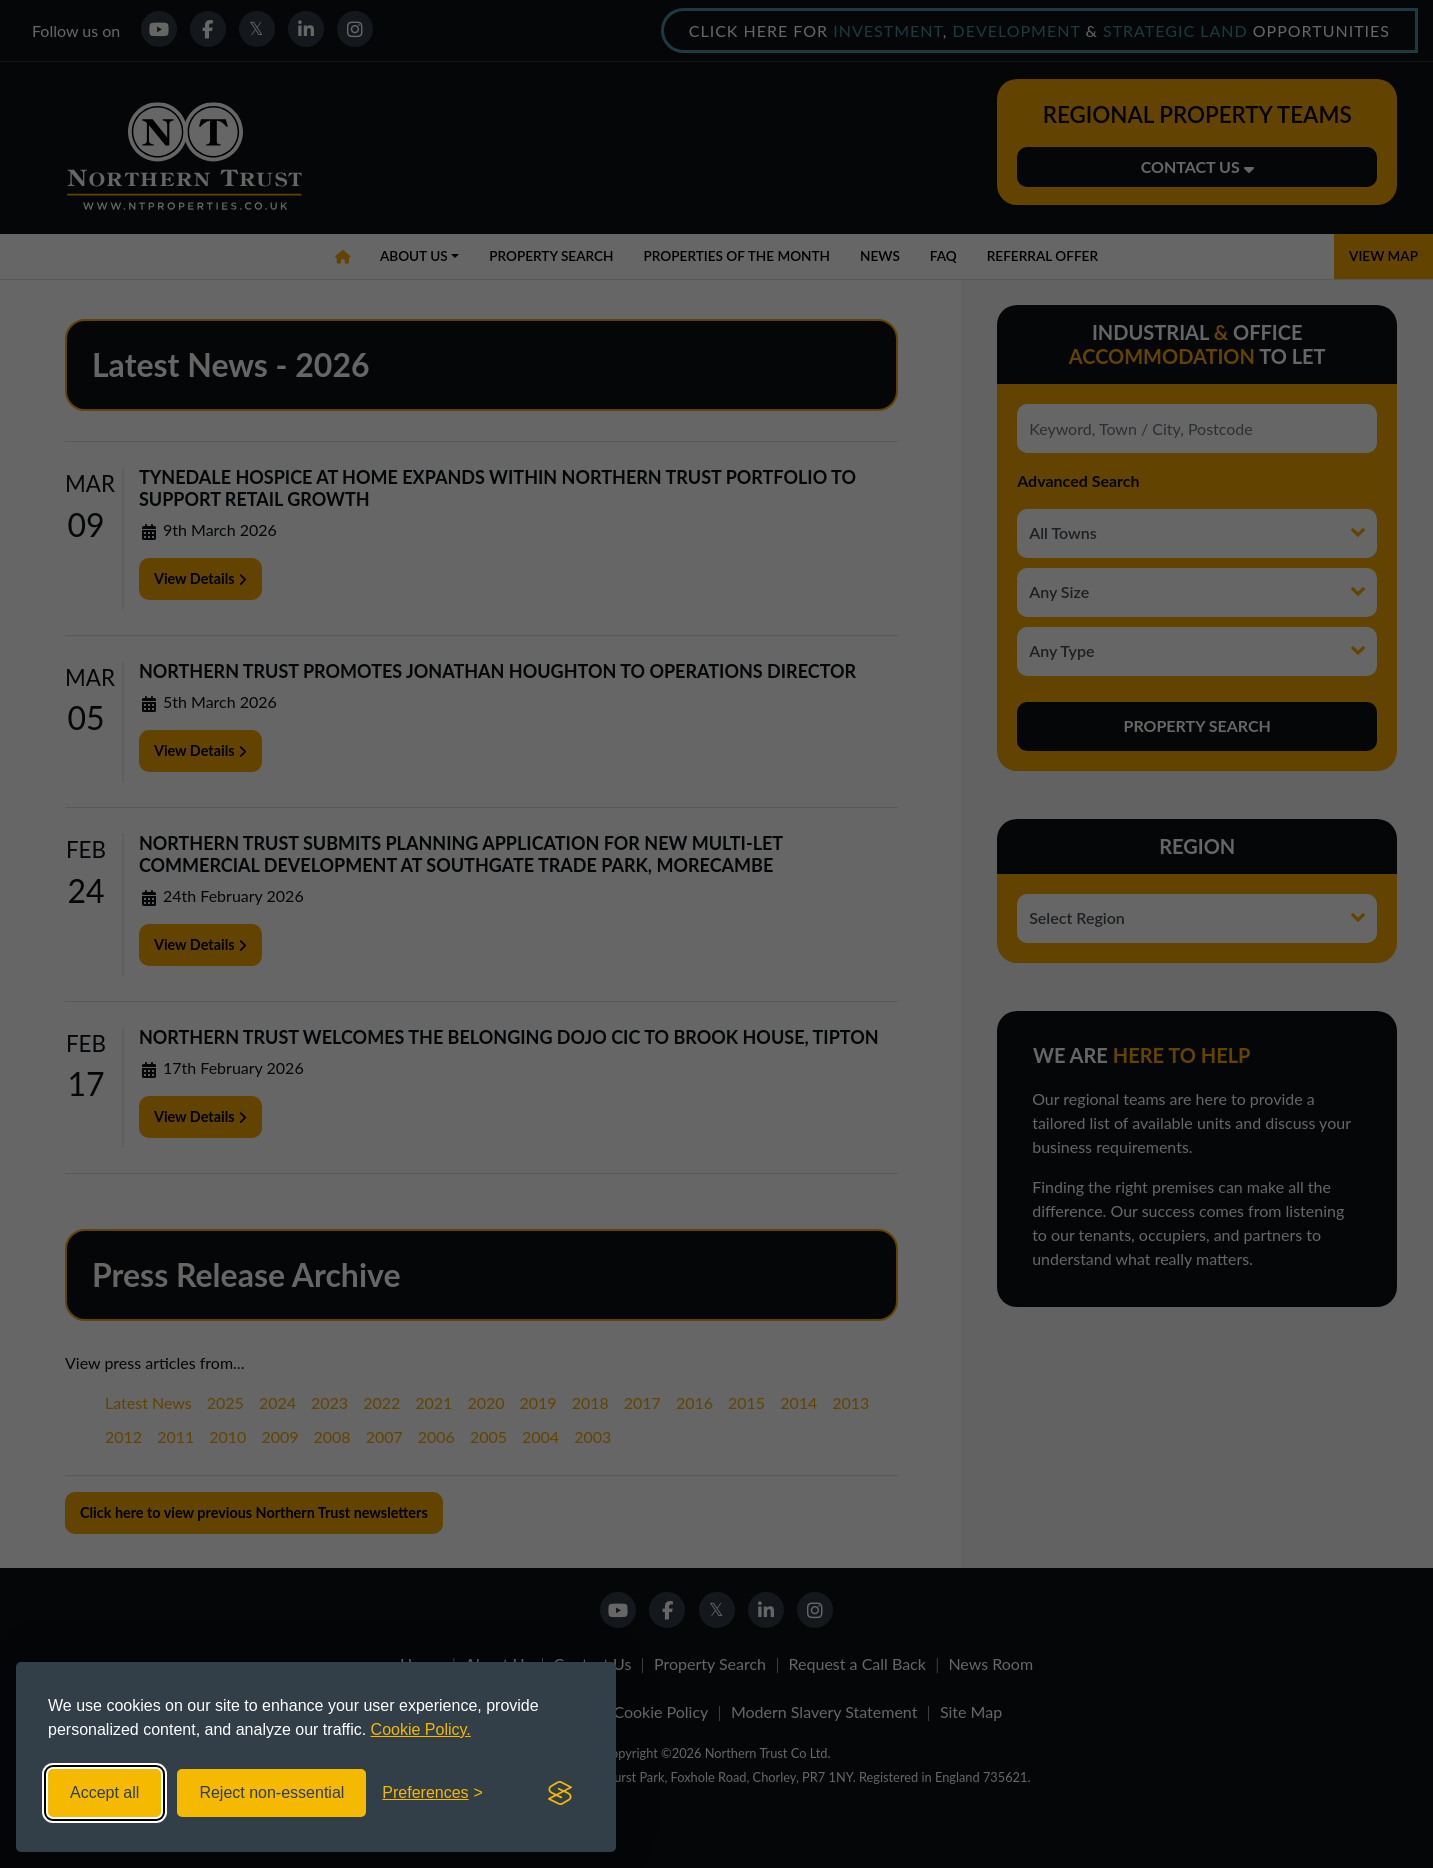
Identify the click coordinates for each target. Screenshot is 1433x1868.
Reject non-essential (271, 1792)
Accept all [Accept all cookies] (104, 1792)
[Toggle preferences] (432, 1793)
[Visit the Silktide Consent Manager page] (560, 1793)
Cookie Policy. (421, 1729)
